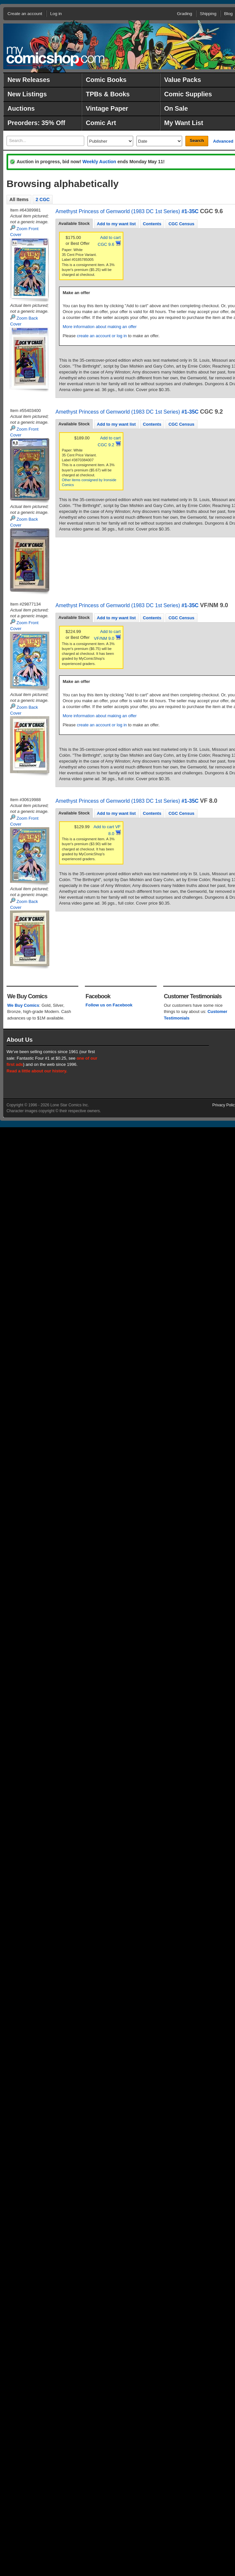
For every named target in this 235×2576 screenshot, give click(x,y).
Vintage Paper (107, 108)
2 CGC (43, 199)
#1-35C (189, 211)
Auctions (21, 108)
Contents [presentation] (152, 223)
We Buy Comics (23, 1005)
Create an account (25, 13)
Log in (56, 13)
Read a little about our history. (37, 1070)
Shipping (208, 13)
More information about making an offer (100, 326)
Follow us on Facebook (109, 1005)
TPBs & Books (108, 94)
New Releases (29, 79)
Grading (184, 13)
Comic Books (106, 79)
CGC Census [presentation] (181, 223)
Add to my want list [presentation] (116, 223)
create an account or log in (102, 335)
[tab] (74, 224)
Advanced (223, 141)
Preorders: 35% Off (36, 122)
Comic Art (101, 122)
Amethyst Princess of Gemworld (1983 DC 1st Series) (117, 211)
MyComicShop (55, 56)
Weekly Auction (99, 161)
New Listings (27, 94)
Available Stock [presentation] (74, 223)
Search (197, 140)
